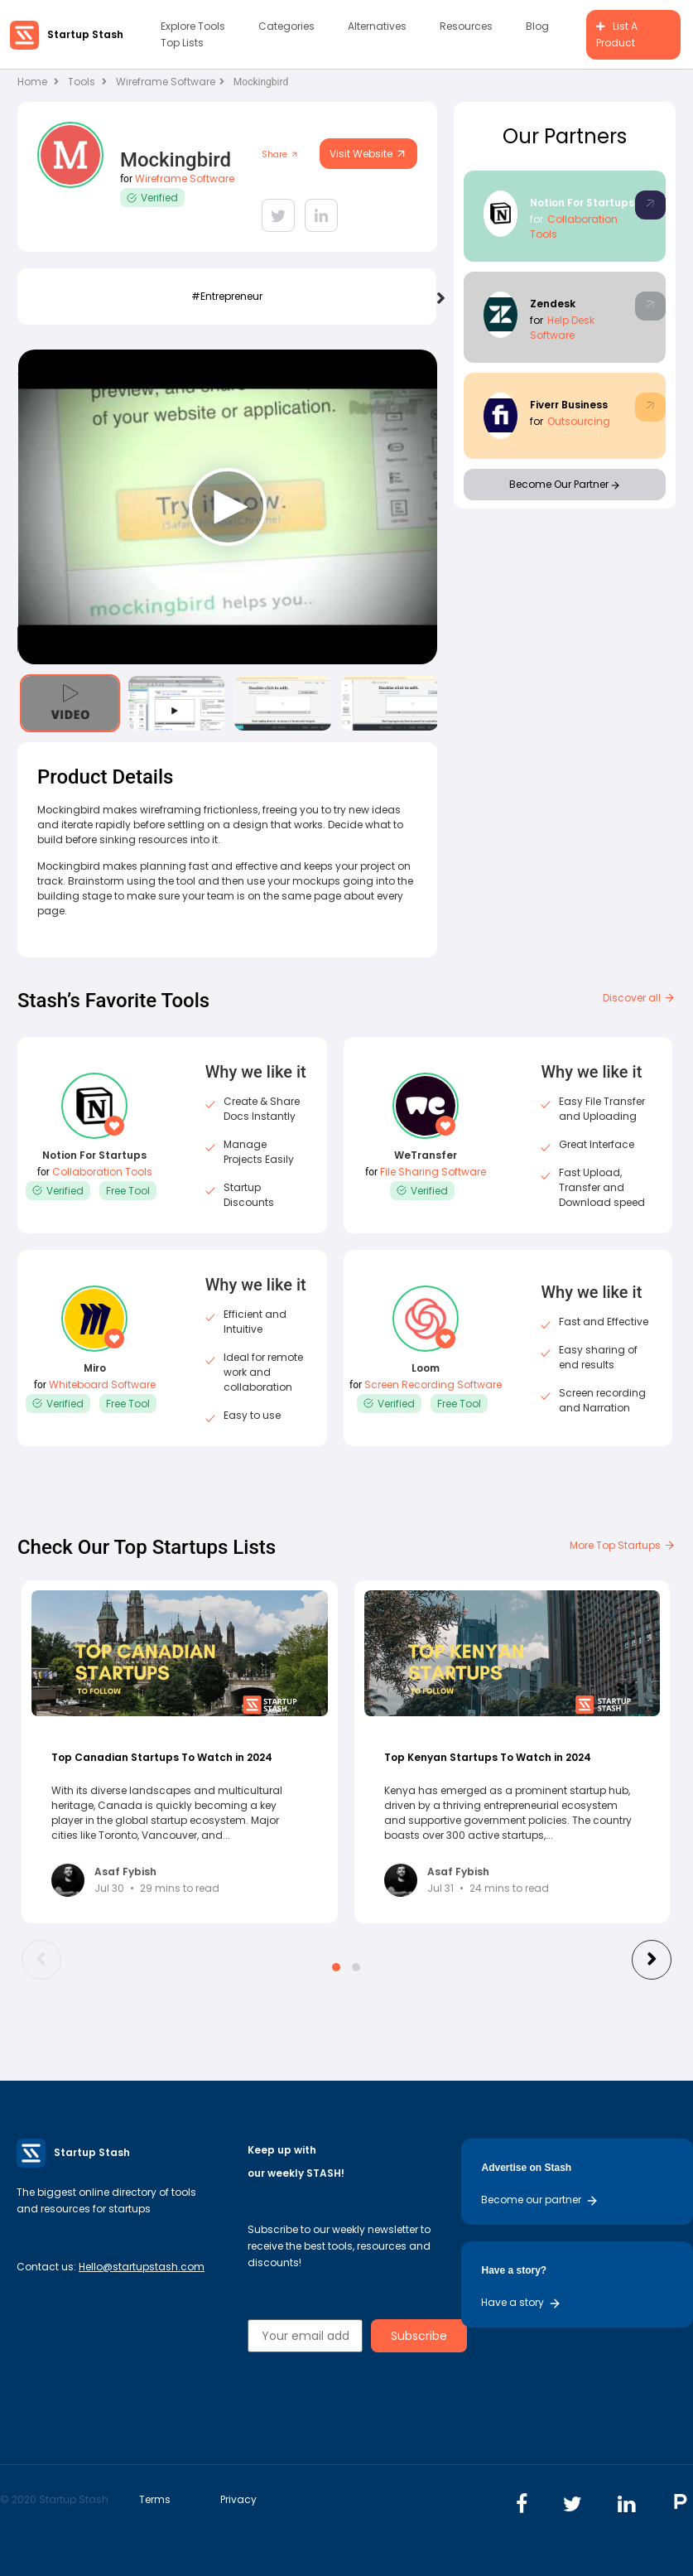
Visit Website (368, 154)
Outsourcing (578, 421)
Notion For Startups (582, 202)
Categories (286, 26)
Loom (425, 1368)
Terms (155, 2499)
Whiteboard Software (102, 1384)
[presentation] (440, 299)
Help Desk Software (562, 327)
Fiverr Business (569, 405)
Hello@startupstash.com (142, 2267)
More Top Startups (623, 1545)
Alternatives (377, 26)
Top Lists (182, 43)
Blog (537, 26)
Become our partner (540, 2199)
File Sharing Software (433, 1172)
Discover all (639, 998)
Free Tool (128, 1191)
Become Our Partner (564, 484)
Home (38, 82)
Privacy (238, 2499)
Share (280, 154)
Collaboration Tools (102, 1172)
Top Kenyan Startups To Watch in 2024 (487, 1757)
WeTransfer (425, 1155)
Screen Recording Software (433, 1384)
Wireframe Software (170, 82)
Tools (81, 82)
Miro (95, 1368)
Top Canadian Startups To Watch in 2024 (161, 1757)
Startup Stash (85, 34)
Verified (152, 198)
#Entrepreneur (226, 296)
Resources (466, 26)
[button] (336, 1967)
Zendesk (552, 304)
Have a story (521, 2302)
